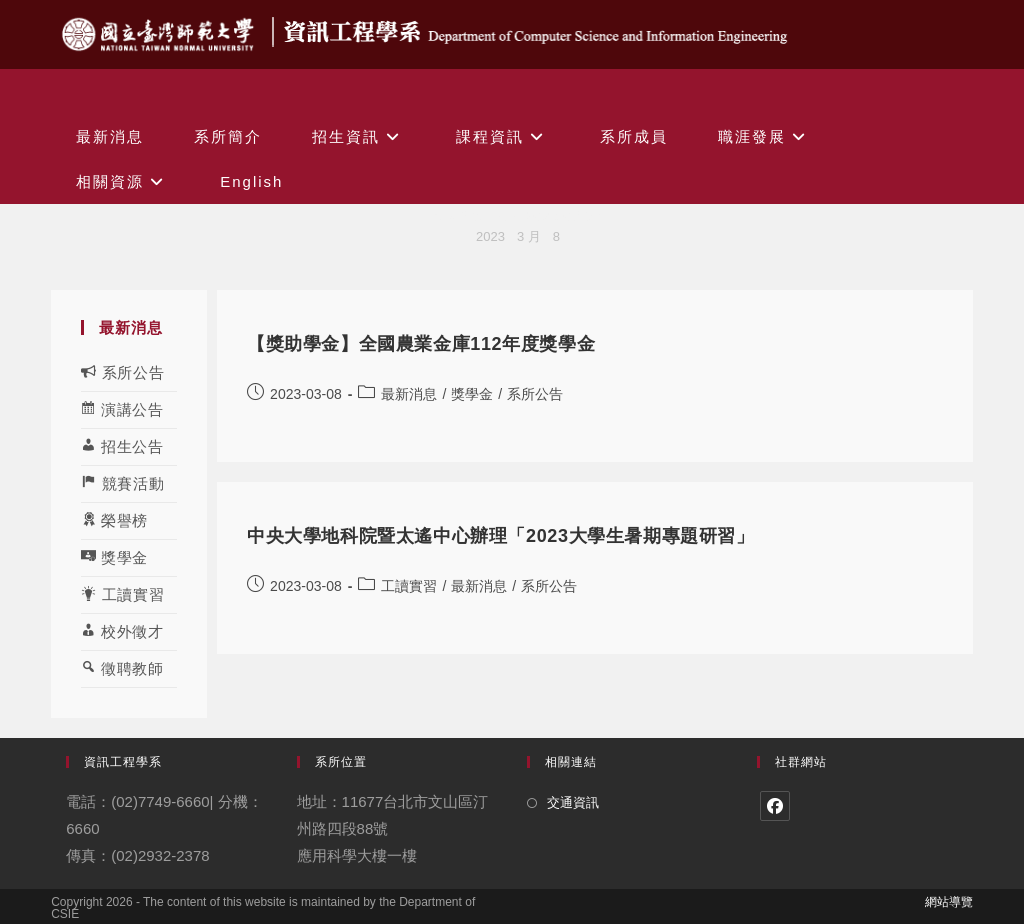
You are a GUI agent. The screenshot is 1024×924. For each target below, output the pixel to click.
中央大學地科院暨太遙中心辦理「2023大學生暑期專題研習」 (500, 536)
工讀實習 (409, 586)
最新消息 (409, 394)
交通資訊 (573, 802)
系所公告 (535, 394)
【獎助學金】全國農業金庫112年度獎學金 (421, 344)
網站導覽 (949, 902)
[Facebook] (775, 806)
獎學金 (472, 394)
